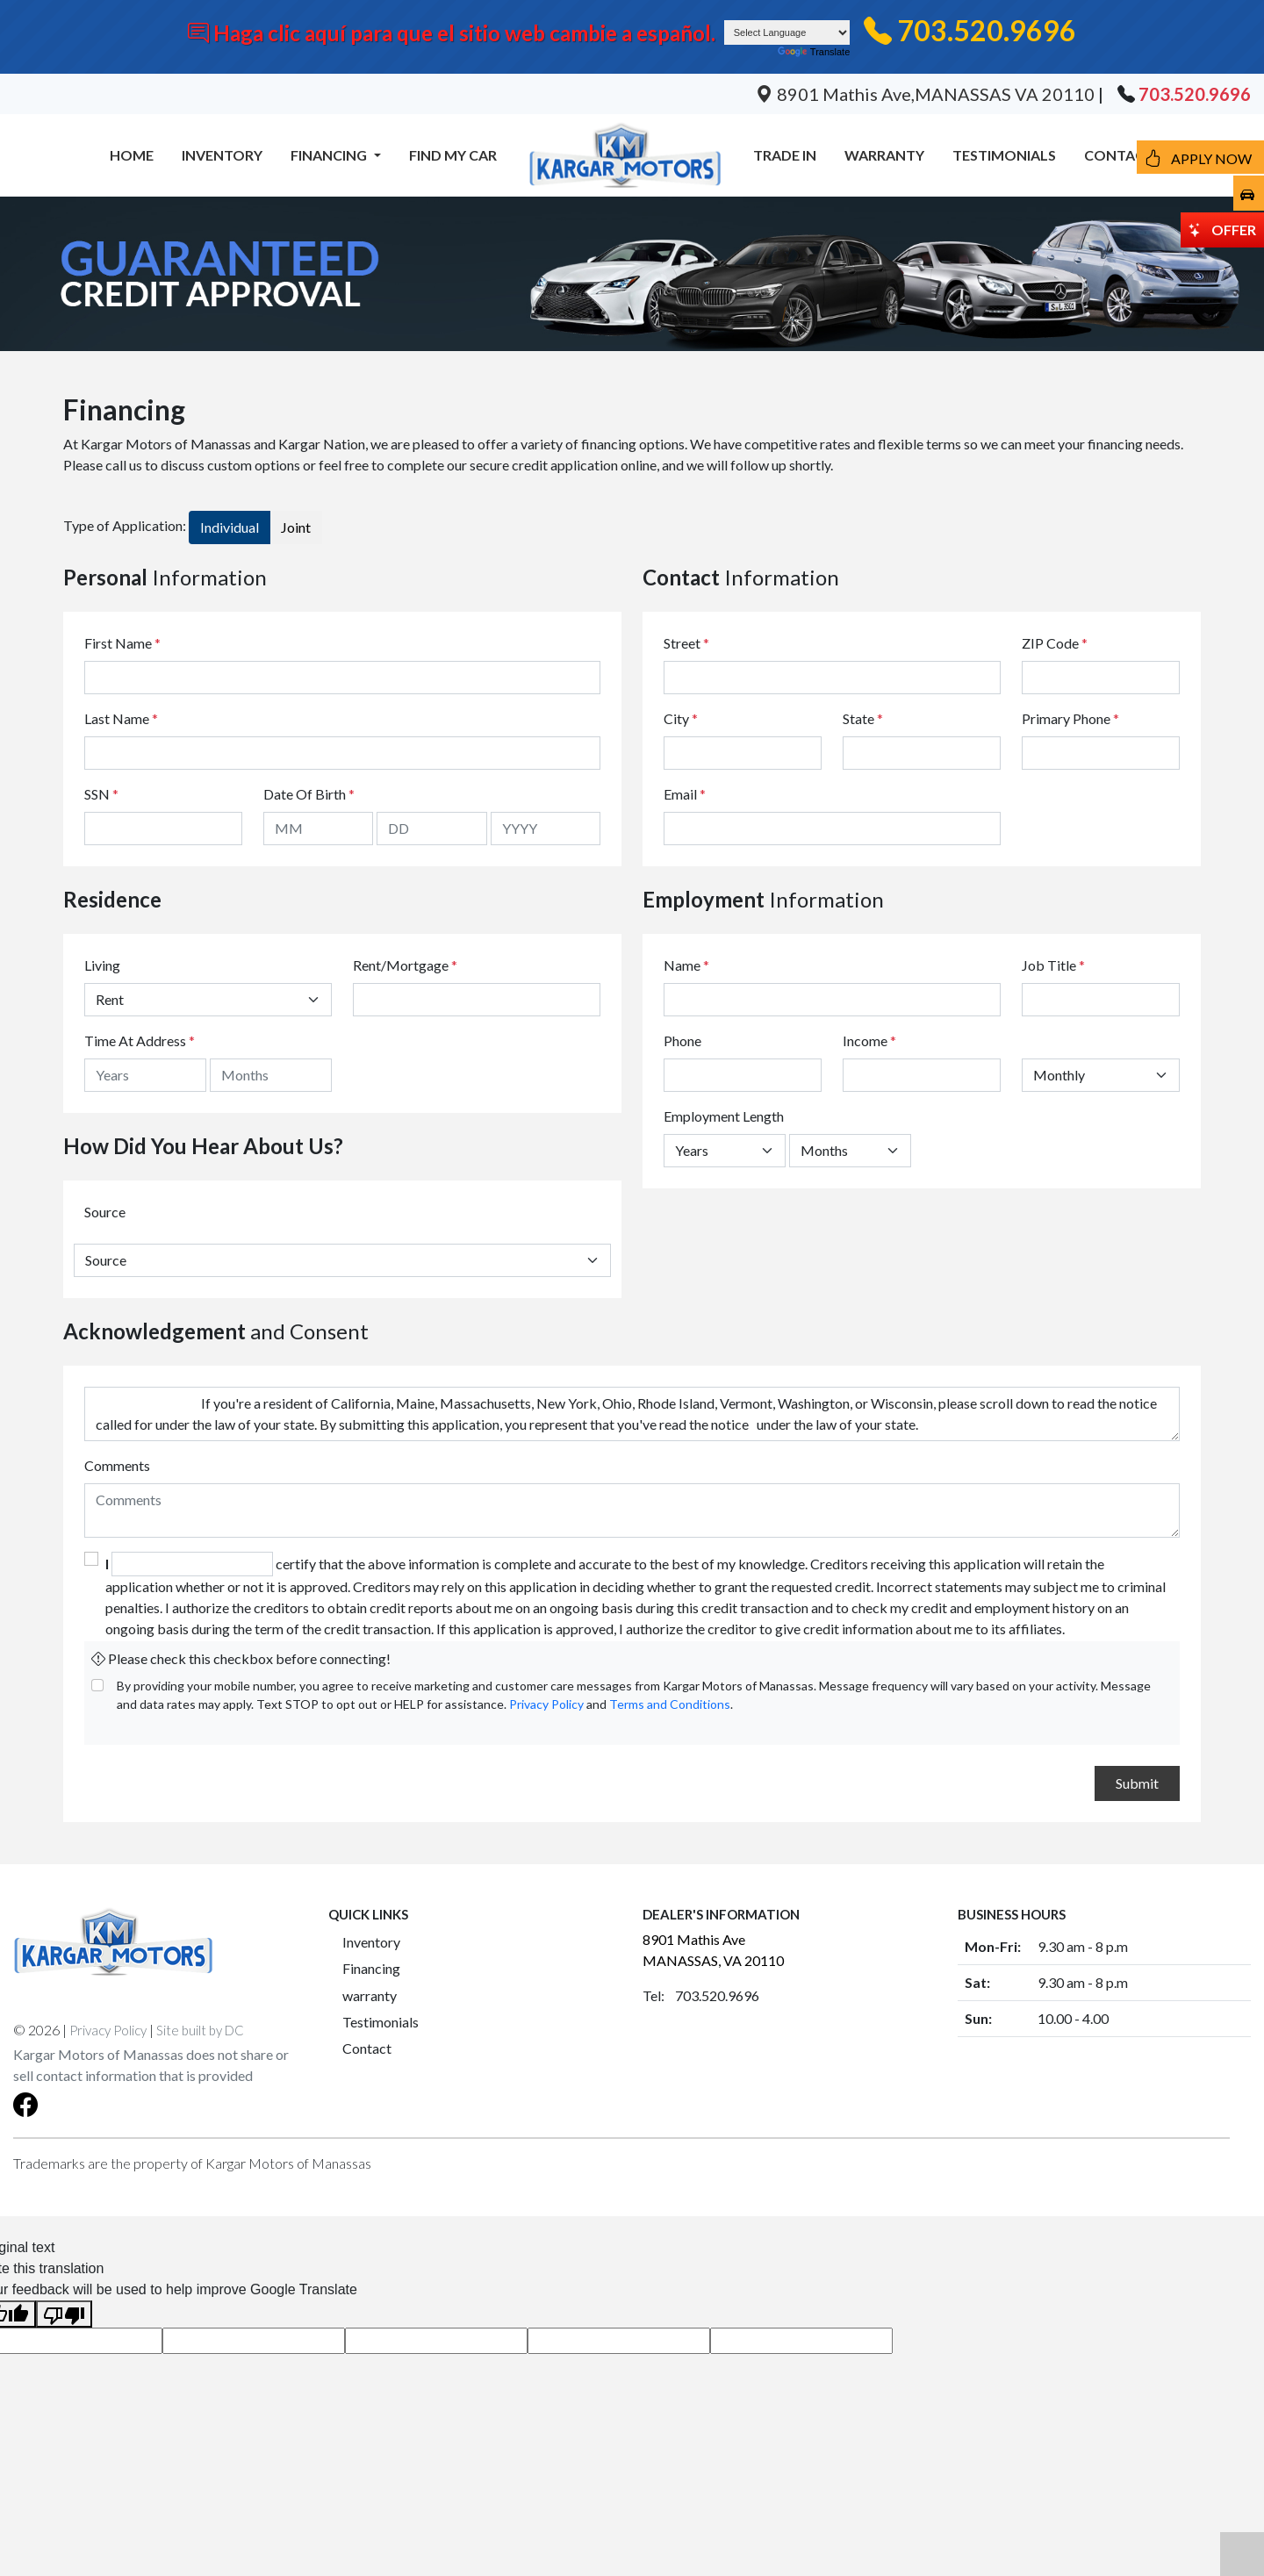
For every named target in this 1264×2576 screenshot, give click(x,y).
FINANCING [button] (330, 155)
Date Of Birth (309, 794)
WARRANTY (884, 155)
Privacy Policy (546, 1704)
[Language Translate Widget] (787, 32)
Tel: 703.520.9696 (701, 1995)
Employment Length (724, 1116)
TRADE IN (784, 155)
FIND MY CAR (453, 155)
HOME (132, 155)
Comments (117, 1465)
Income (865, 1040)
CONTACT (1119, 155)
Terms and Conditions (669, 1704)
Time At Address (135, 1040)
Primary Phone (1070, 718)
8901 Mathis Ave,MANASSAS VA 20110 (927, 93)
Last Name (121, 718)
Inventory (371, 1942)
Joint (296, 527)
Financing (371, 1968)
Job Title (1053, 965)
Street (686, 643)
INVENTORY (222, 155)
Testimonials (380, 2021)
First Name (122, 643)
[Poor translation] (64, 2314)
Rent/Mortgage (401, 965)
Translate (814, 52)
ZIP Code (1055, 643)
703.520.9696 (986, 30)
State (863, 718)
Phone (682, 1040)
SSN (101, 794)
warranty (369, 1995)
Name (686, 965)
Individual (229, 527)
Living (102, 965)
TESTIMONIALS (1004, 155)
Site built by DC (200, 2030)
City (681, 718)
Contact (366, 2048)
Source (105, 1211)
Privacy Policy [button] (108, 2030)
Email (685, 794)
